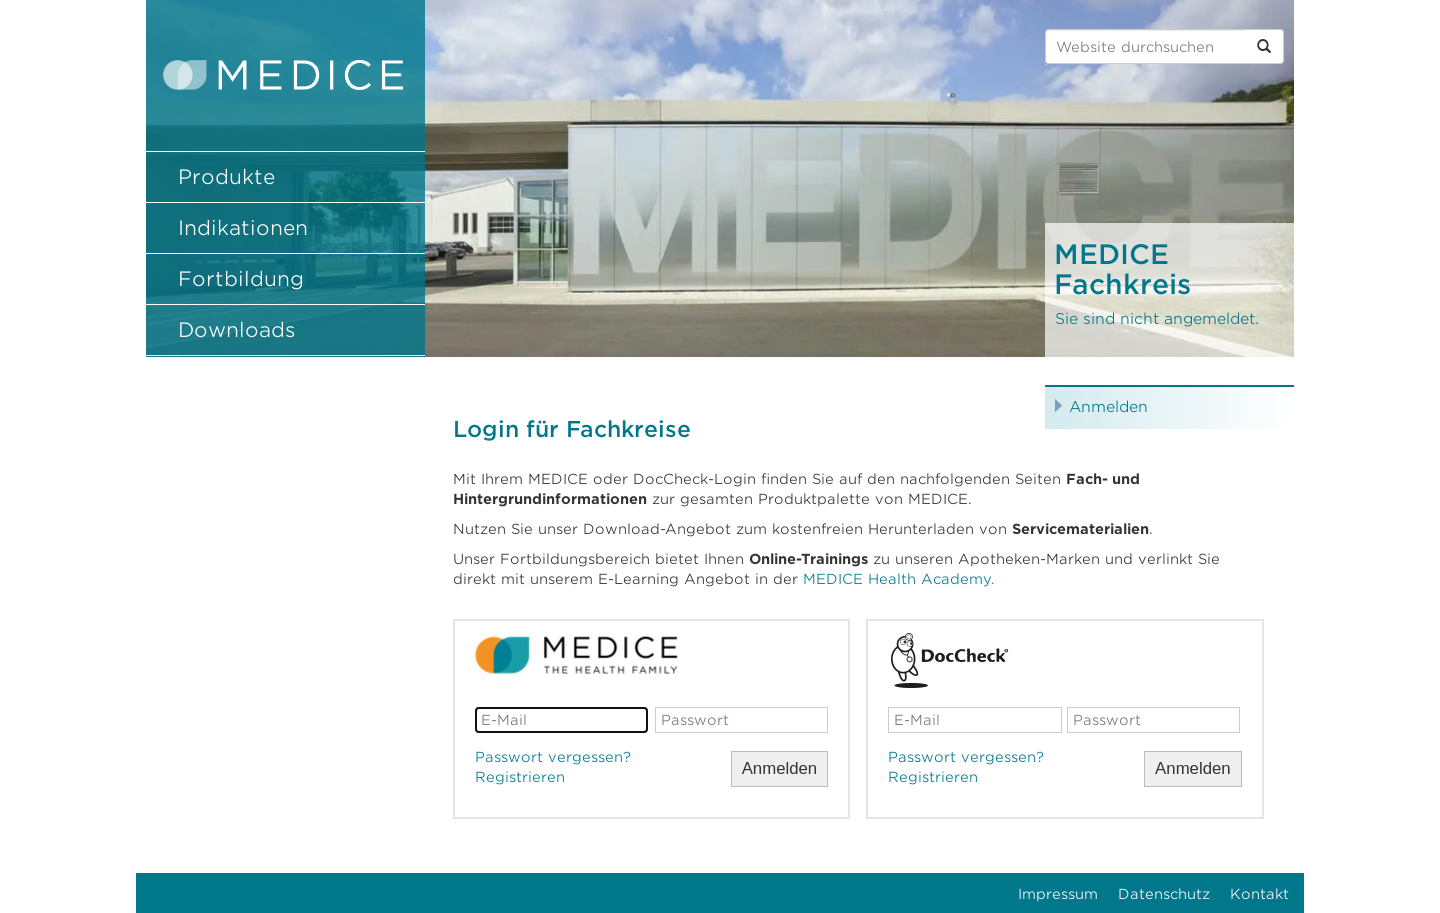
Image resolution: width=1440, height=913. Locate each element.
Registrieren (520, 777)
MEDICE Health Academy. (899, 579)
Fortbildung (241, 279)
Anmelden (1108, 407)
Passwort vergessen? (553, 757)
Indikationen (243, 228)
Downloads (237, 330)
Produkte (226, 177)
